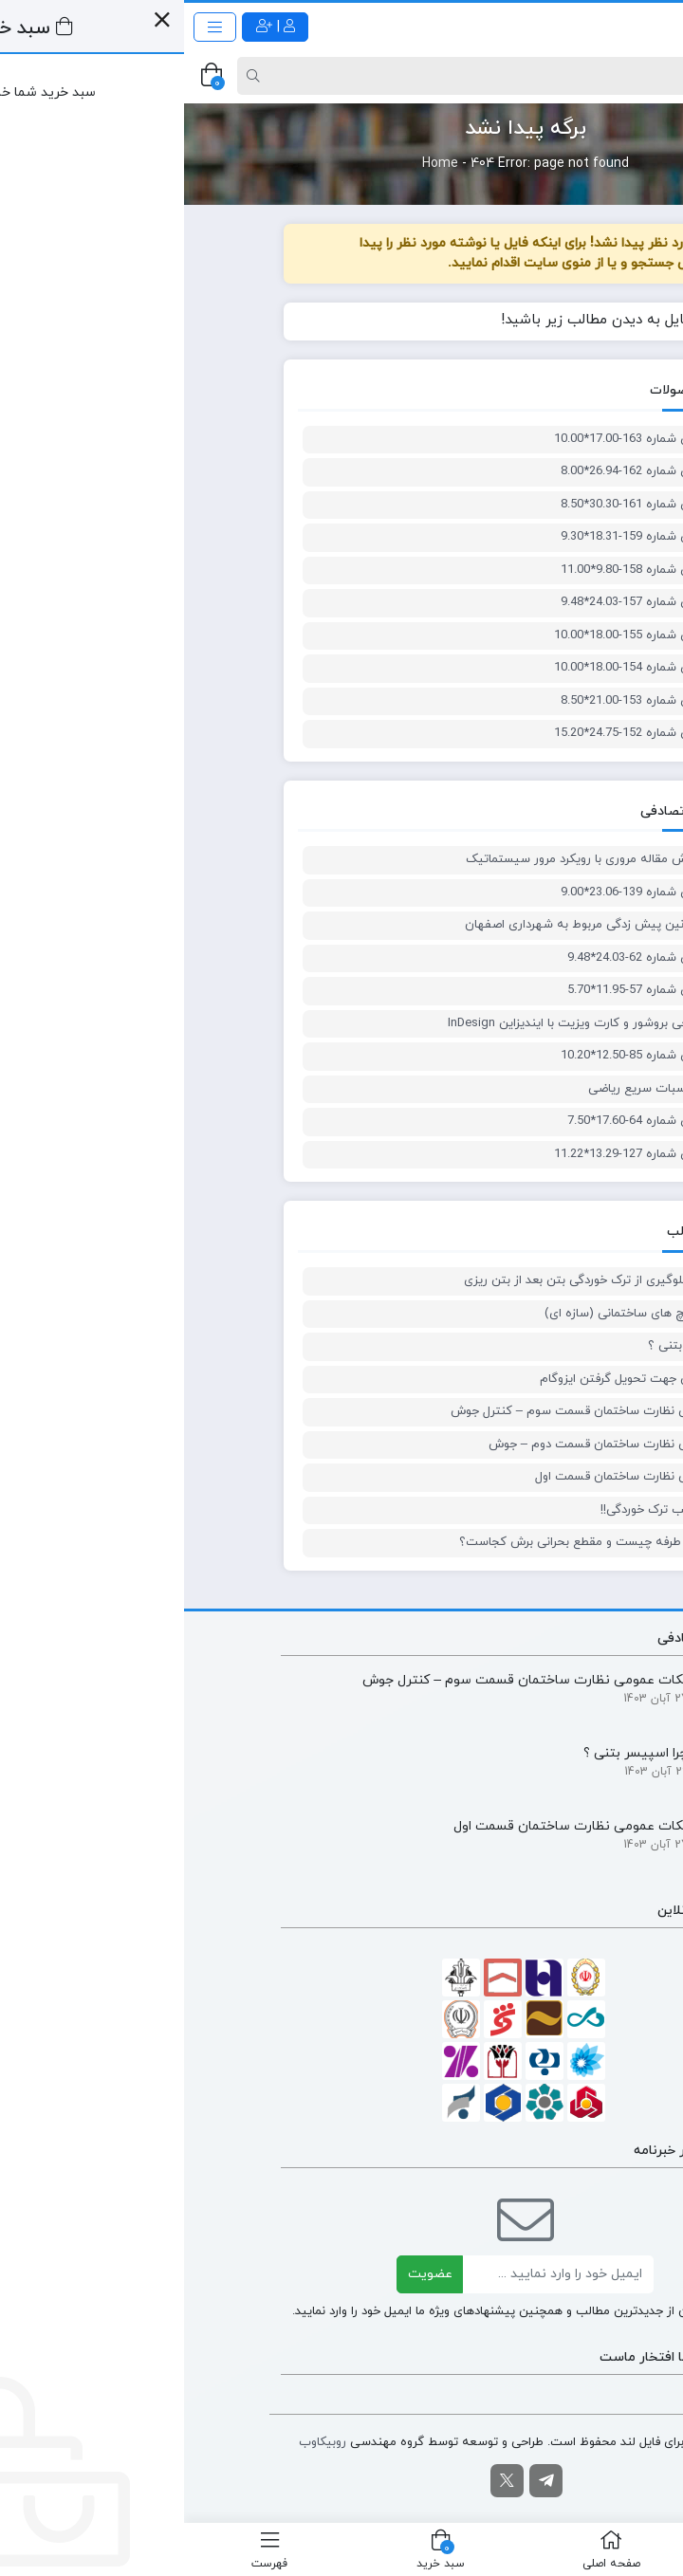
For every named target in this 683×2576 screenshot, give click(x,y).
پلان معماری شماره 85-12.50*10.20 (468, 1055)
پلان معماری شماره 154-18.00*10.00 (465, 667)
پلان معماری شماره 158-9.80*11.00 (468, 570)
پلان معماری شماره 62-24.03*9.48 (471, 957)
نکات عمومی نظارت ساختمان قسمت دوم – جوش (432, 1444)
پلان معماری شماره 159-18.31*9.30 (468, 536)
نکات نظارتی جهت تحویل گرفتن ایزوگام (458, 1379)
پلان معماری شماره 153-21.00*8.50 (468, 700)
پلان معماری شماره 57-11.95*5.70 (471, 990)
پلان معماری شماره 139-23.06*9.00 (468, 892)
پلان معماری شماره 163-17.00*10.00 (465, 439)
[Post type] (635, 76)
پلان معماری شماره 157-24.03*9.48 (468, 602)
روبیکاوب (138, 2442)
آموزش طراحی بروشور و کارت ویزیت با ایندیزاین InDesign (412, 1023)
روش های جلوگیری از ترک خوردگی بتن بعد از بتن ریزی (420, 1280)
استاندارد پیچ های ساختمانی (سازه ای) (460, 1313)
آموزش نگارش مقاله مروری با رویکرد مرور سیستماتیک (421, 859)
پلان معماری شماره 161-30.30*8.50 (468, 504)
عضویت (246, 2274)
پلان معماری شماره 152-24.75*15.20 (465, 733)
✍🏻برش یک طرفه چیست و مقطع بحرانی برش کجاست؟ (417, 1542)
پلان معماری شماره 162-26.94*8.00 (468, 471)
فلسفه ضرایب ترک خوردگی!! (488, 1509)
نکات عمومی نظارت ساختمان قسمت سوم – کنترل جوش (413, 1411)
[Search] (344, 76)
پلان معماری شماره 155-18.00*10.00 (465, 635)
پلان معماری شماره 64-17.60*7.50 (471, 1121)
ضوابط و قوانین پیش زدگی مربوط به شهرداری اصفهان (420, 924)
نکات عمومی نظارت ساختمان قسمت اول (455, 1476)
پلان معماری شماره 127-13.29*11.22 (465, 1154)
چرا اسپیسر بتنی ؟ (512, 1345)
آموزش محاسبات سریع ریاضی (482, 1088)
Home (256, 164)
